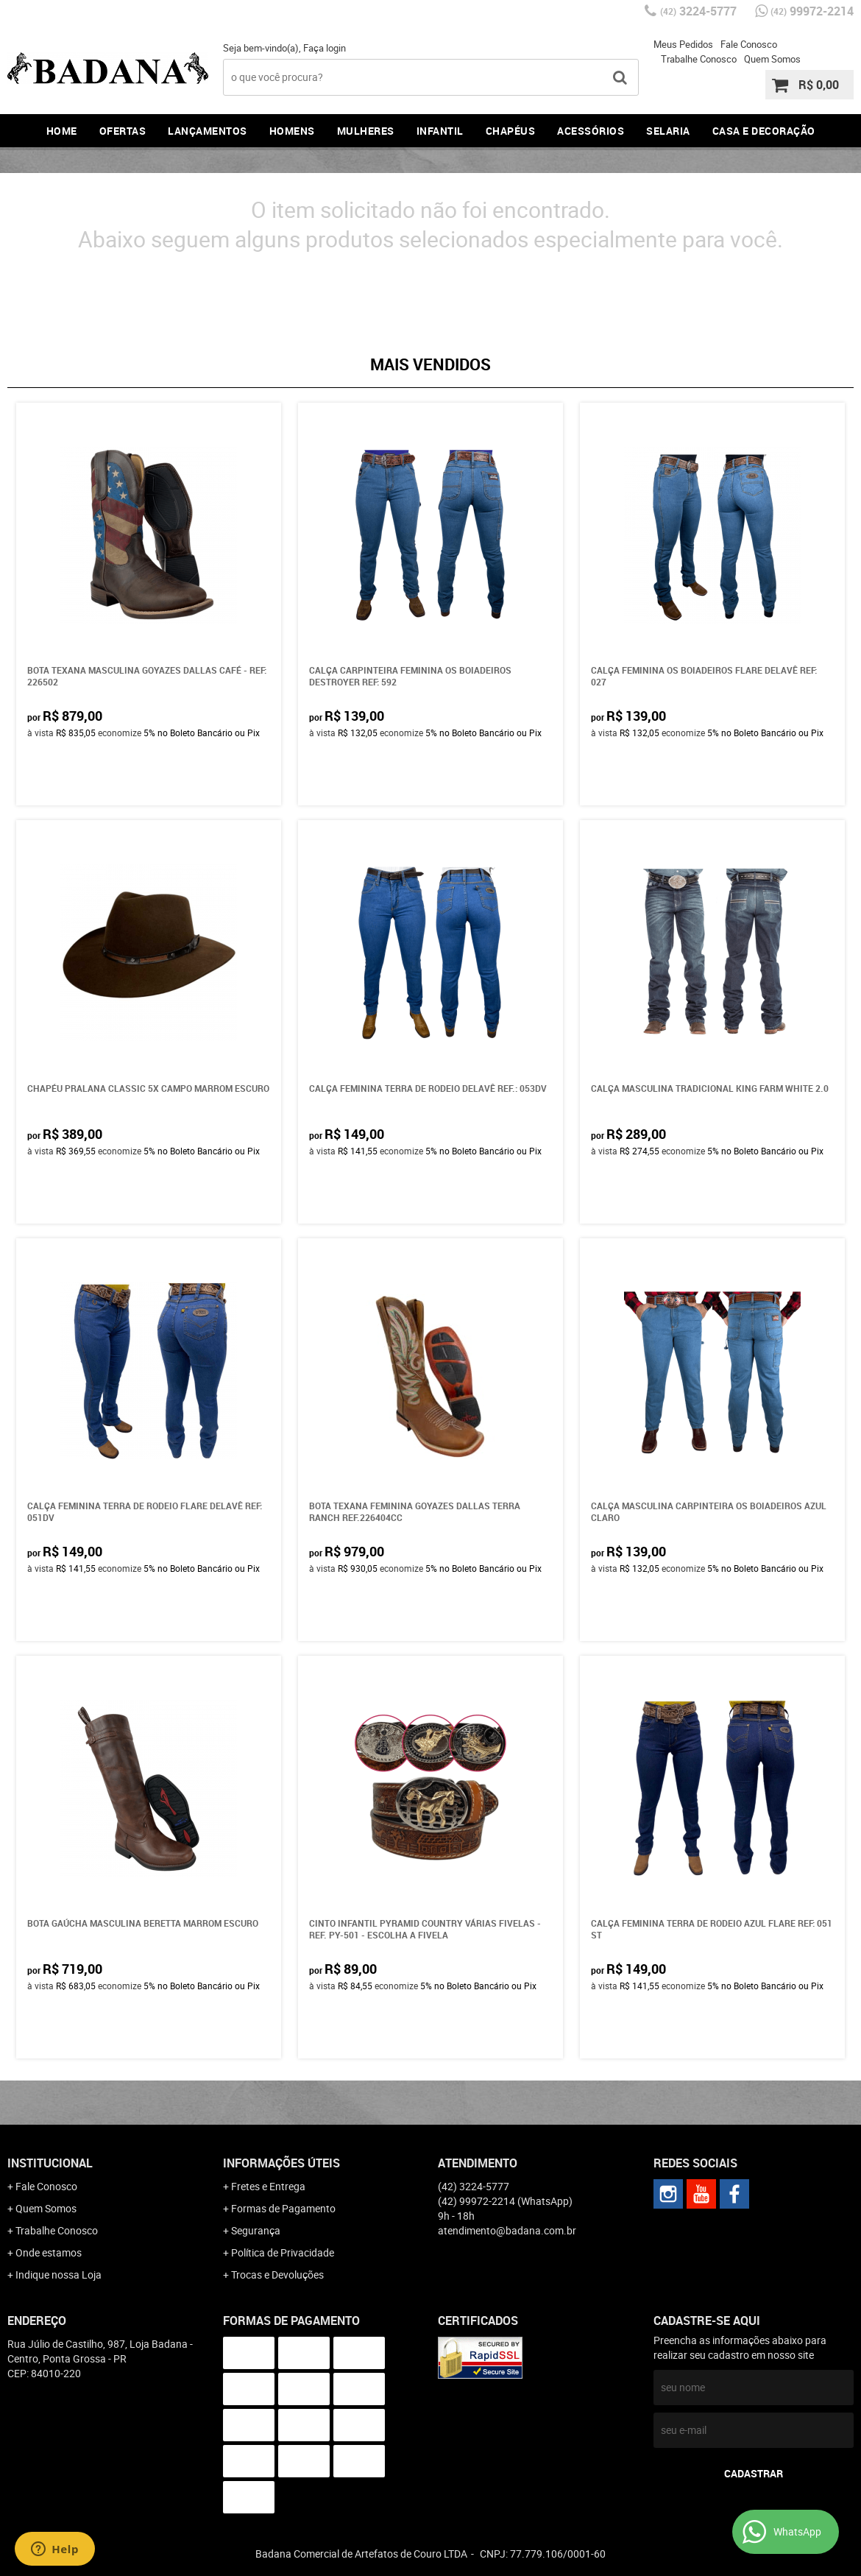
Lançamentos (207, 131)
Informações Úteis (281, 2163)
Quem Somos (772, 59)
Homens (292, 131)
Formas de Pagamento (283, 2208)
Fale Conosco (748, 44)
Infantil (440, 131)
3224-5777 (698, 11)
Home (61, 131)
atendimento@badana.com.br (507, 2230)
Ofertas (122, 131)
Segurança (255, 2230)
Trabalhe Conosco (699, 59)
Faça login (324, 47)
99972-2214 (812, 11)
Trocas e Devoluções (277, 2275)
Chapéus (511, 131)
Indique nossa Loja (58, 2275)
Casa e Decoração (763, 131)
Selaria (668, 131)
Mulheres (365, 131)
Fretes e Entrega (268, 2186)
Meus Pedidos (683, 44)
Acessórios (590, 131)
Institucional (50, 2163)
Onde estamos (48, 2252)
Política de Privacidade (282, 2252)
